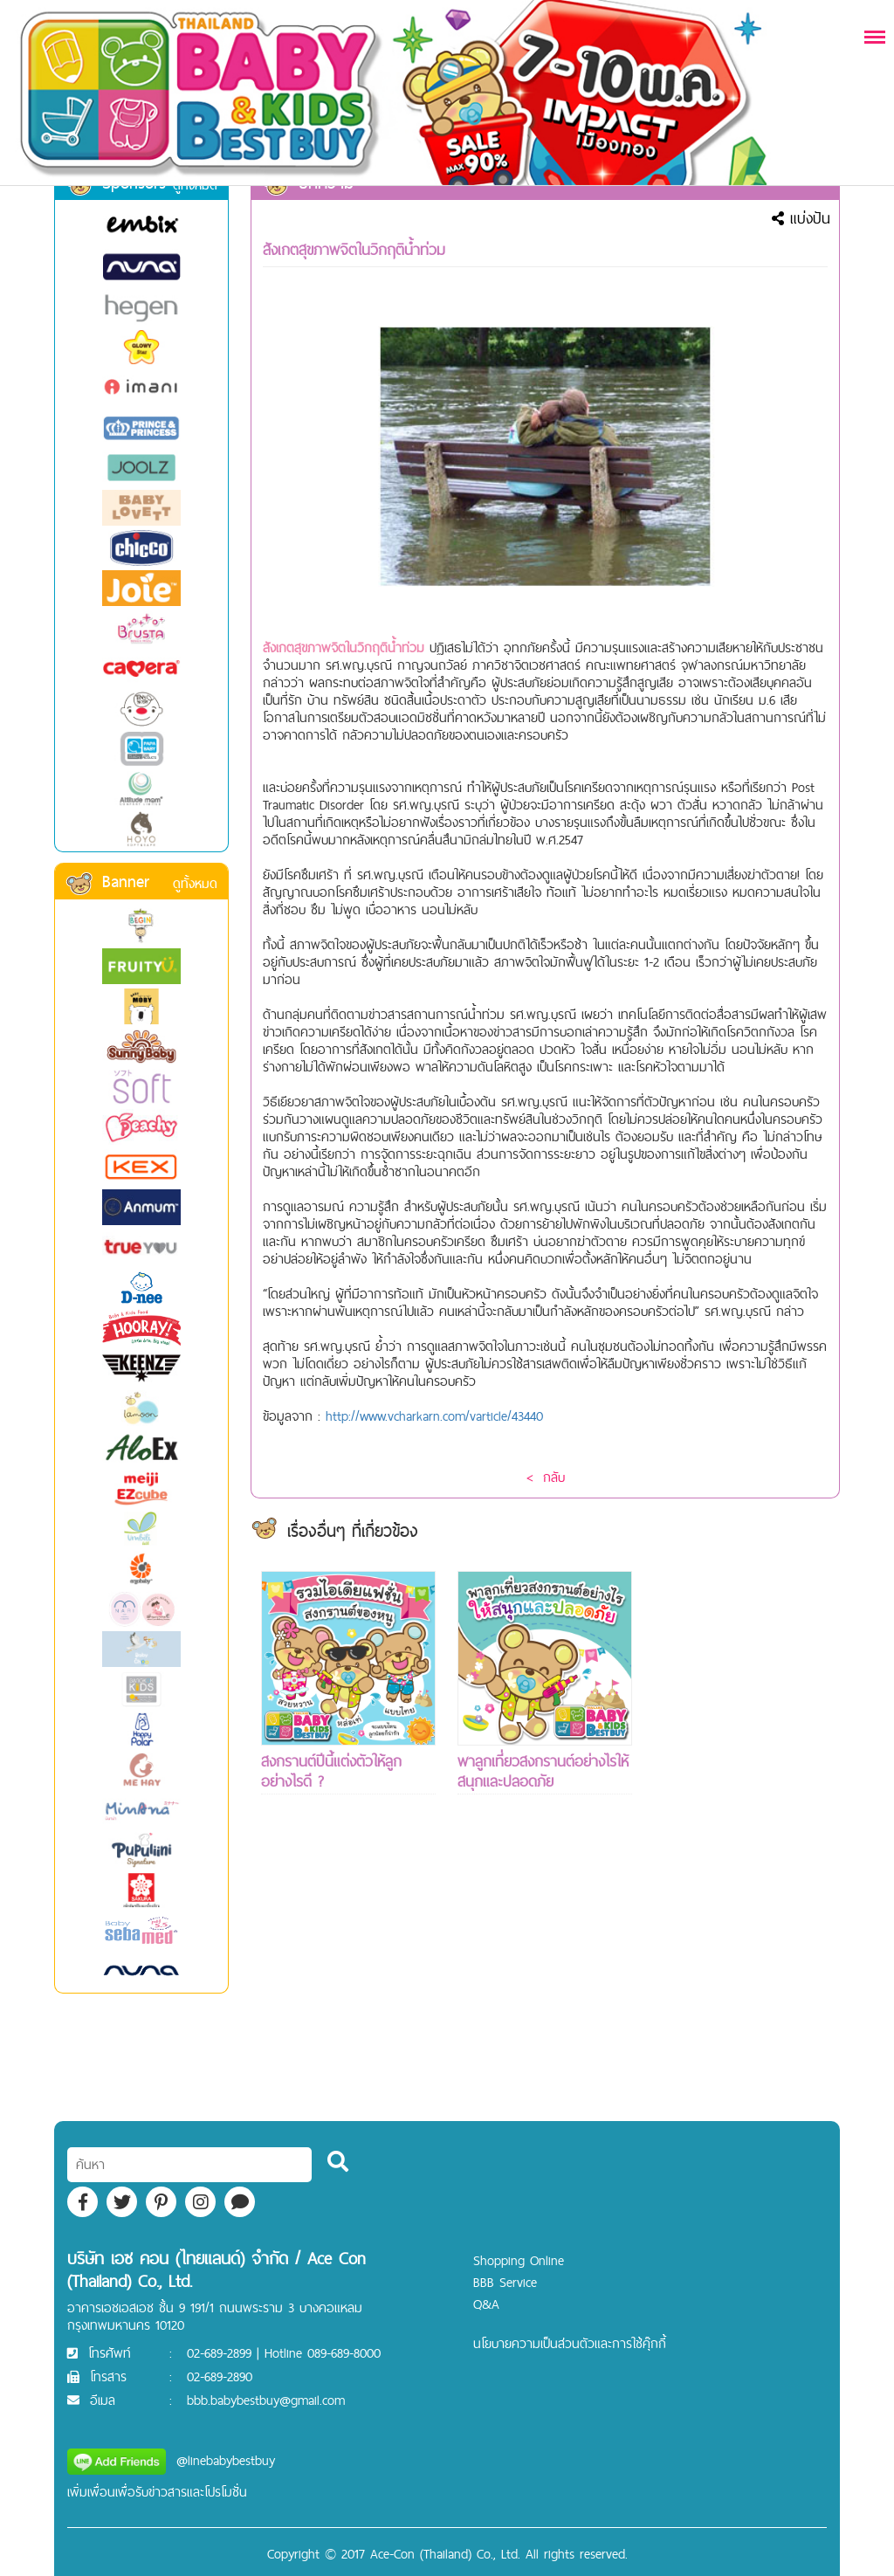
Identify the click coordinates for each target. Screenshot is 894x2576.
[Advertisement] (741, 1833)
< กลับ (545, 1477)
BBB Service (505, 2282)
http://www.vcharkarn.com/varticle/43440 (434, 1416)
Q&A (486, 2304)
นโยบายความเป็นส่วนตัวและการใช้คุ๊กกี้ (569, 2343)
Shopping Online (518, 2260)
